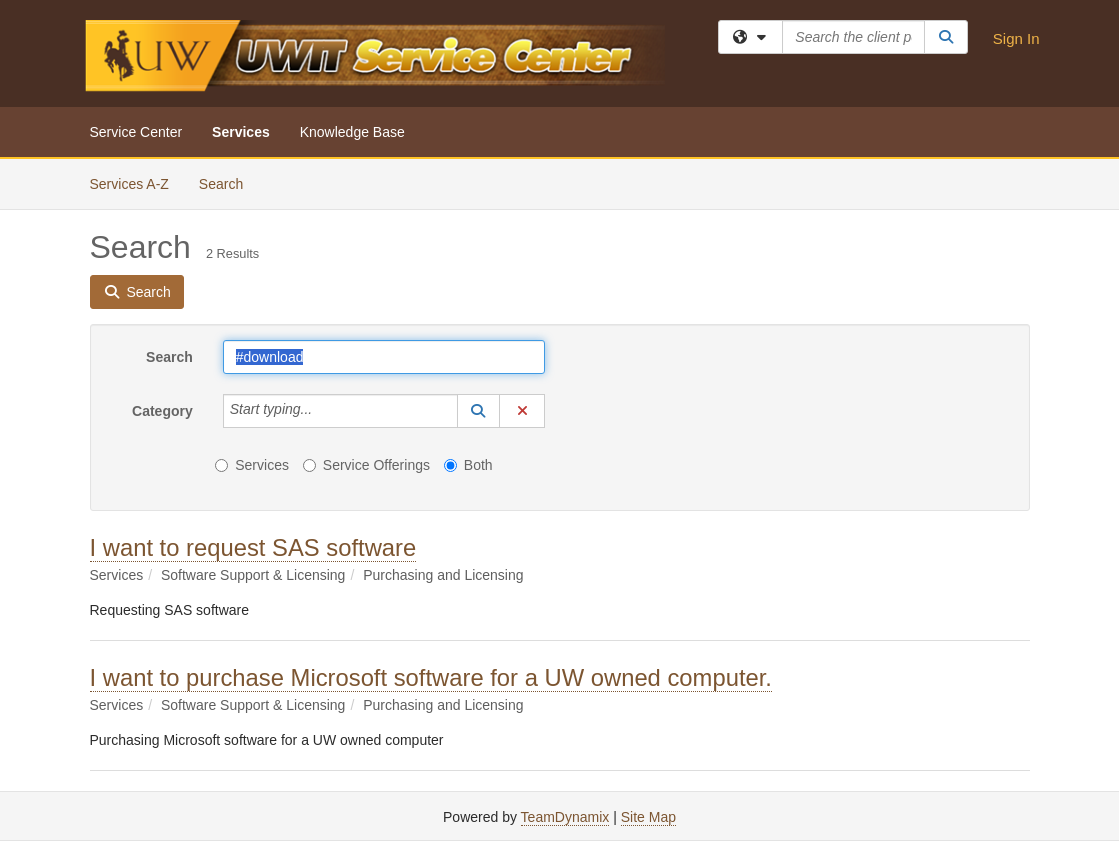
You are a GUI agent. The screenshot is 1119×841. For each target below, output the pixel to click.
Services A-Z (129, 184)
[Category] (323, 411)
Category (162, 411)
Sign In (1016, 38)
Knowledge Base (352, 132)
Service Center (136, 132)
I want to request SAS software (253, 547)
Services (241, 132)
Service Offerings (366, 465)
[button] (479, 411)
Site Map (648, 817)
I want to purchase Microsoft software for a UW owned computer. (431, 677)
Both (468, 465)
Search (228, 182)
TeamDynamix (565, 817)
